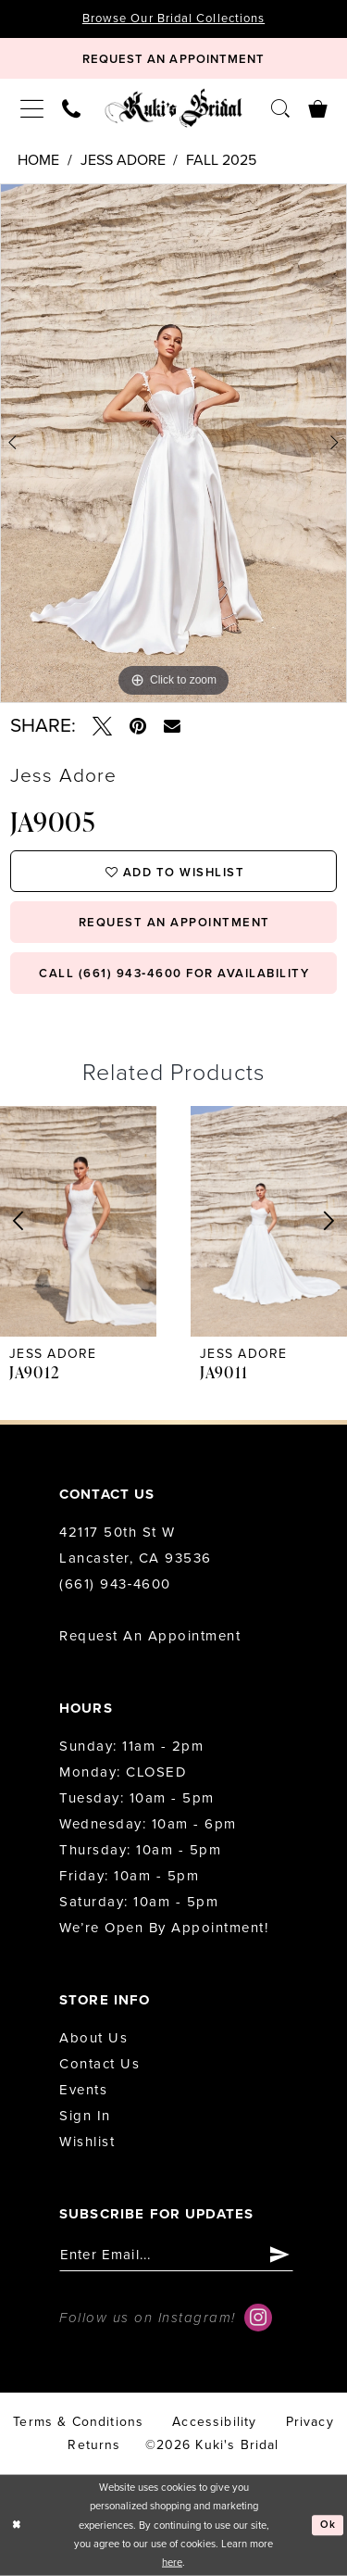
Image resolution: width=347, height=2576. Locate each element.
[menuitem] (32, 108)
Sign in (85, 2115)
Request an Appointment (150, 1635)
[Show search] (280, 108)
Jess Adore (123, 160)
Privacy (310, 2422)
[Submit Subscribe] (279, 2255)
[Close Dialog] (16, 2525)
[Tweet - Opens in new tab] (102, 726)
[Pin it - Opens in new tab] (138, 726)
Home (38, 160)
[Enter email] (176, 2255)
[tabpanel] (173, 443)
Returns (94, 2445)
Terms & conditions (78, 2422)
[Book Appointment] (173, 58)
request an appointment (174, 922)
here (172, 2563)
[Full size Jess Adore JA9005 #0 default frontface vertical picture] (173, 443)
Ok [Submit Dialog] (328, 2525)
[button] (32, 108)
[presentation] (78, 1220)
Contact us (99, 2063)
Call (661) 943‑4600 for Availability (174, 973)
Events (83, 2089)
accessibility (214, 2422)
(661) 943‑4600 (115, 1584)
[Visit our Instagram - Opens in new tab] (258, 2317)
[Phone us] (71, 108)
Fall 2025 (221, 160)
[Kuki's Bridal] (174, 108)
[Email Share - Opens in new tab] (172, 726)
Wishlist (87, 2141)
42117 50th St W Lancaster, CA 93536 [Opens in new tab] (135, 1545)
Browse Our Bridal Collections (173, 18)
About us (93, 2037)
